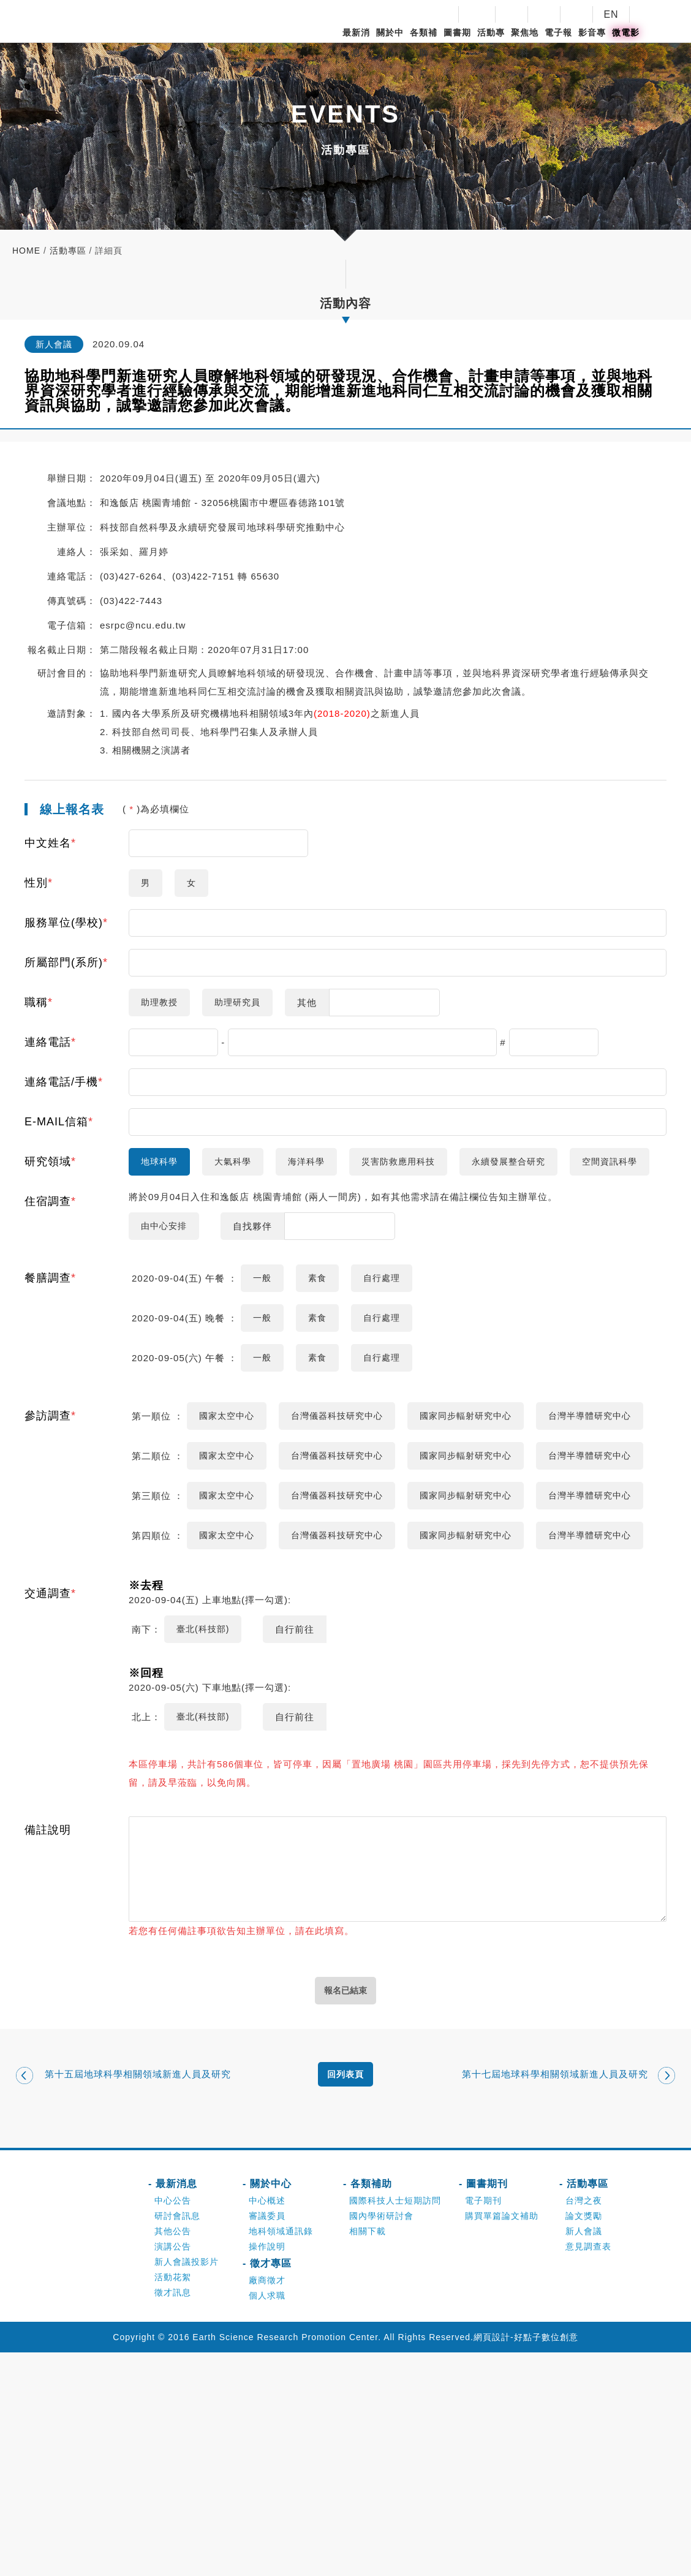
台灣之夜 (583, 2424)
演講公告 (172, 2470)
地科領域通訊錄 (281, 2455)
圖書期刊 (457, 43)
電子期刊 (483, 2424)
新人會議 (583, 2455)
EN (610, 14)
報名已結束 (346, 2207)
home (26, 250)
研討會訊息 (177, 2439)
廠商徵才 (267, 2504)
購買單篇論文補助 (501, 2439)
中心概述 (267, 2424)
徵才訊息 (172, 2516)
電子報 (558, 32)
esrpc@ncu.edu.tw (143, 625)
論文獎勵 (583, 2439)
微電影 (626, 32)
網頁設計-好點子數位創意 (526, 2561)
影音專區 (592, 43)
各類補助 (423, 43)
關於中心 (390, 43)
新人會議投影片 (186, 2485)
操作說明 (267, 2470)
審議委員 (267, 2439)
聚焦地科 (524, 43)
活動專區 (491, 43)
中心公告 (172, 2424)
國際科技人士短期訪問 (395, 2424)
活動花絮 (172, 2501)
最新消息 (356, 43)
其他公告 (172, 2455)
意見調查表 (588, 2470)
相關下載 (367, 2455)
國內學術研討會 (381, 2439)
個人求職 (267, 2519)
